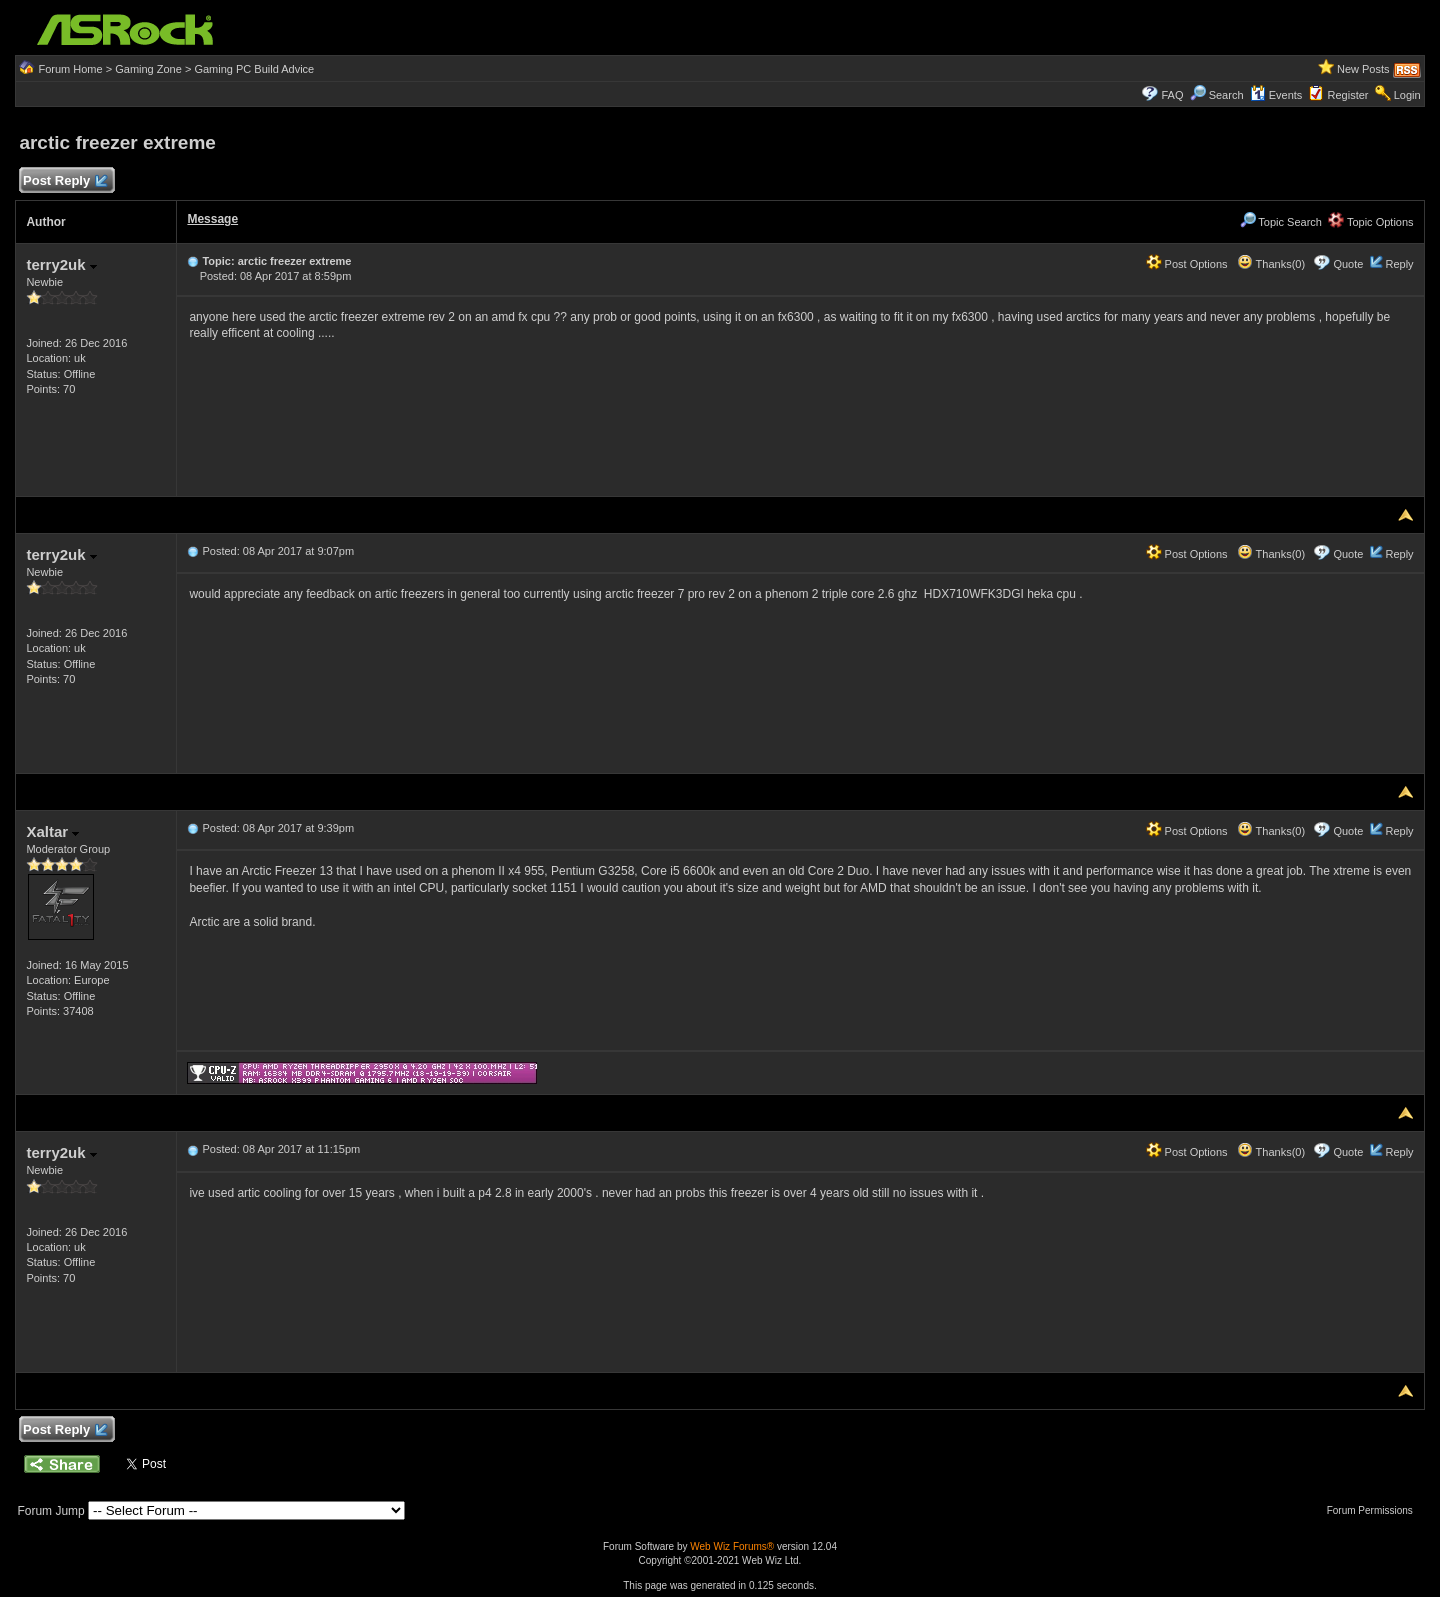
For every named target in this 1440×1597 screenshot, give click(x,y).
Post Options (1187, 264)
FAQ (1172, 95)
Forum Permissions (1375, 1510)
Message (212, 219)
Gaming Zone (148, 69)
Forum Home (70, 69)
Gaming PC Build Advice (254, 69)
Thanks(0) (1271, 264)
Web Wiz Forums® (732, 1546)
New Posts (1363, 69)
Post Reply (64, 181)
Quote (1348, 264)
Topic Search (1281, 222)
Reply (1399, 264)
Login (1407, 95)
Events (1276, 95)
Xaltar (52, 831)
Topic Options (1371, 222)
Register (1348, 95)
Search (1226, 95)
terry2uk (61, 264)
